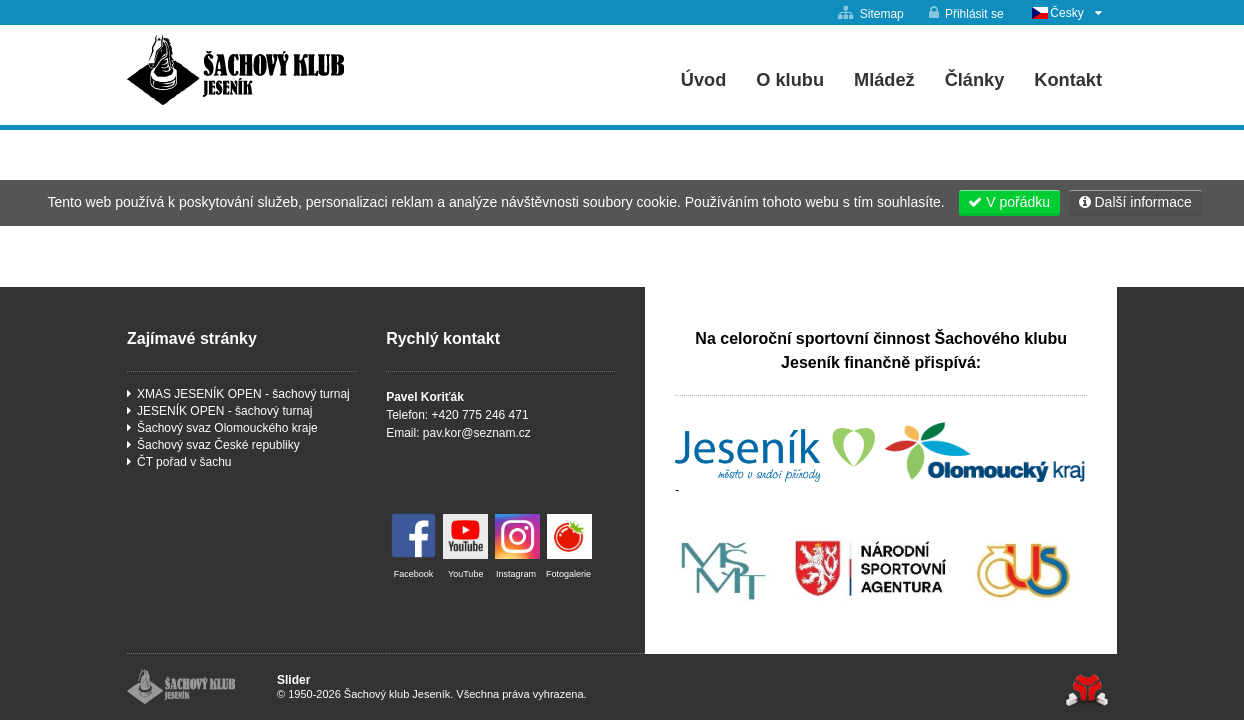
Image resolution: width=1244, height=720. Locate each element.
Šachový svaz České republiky (218, 445)
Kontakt (1068, 80)
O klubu (790, 80)
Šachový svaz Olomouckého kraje (227, 428)
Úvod (235, 70)
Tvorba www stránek (1086, 690)
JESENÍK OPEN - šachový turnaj (224, 411)
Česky (1066, 13)
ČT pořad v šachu (184, 462)
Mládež (884, 80)
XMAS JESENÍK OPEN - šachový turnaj (243, 394)
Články (975, 80)
